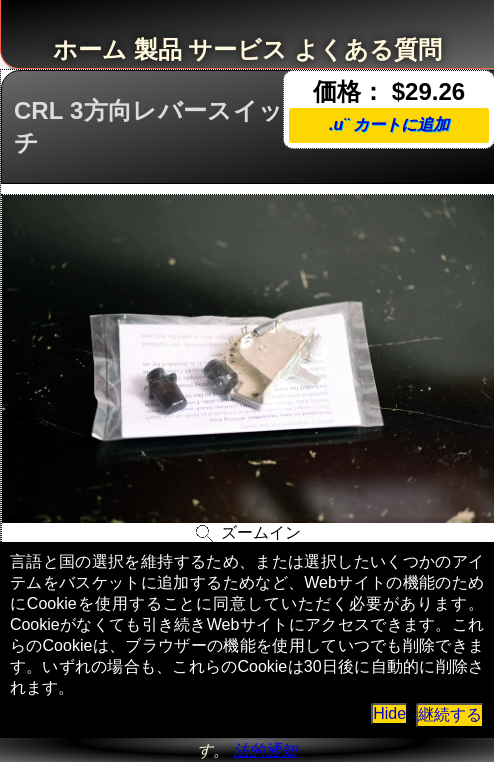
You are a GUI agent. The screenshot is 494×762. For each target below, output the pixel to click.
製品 (158, 49)
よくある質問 (368, 49)
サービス (237, 49)
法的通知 (265, 750)
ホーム (90, 49)
